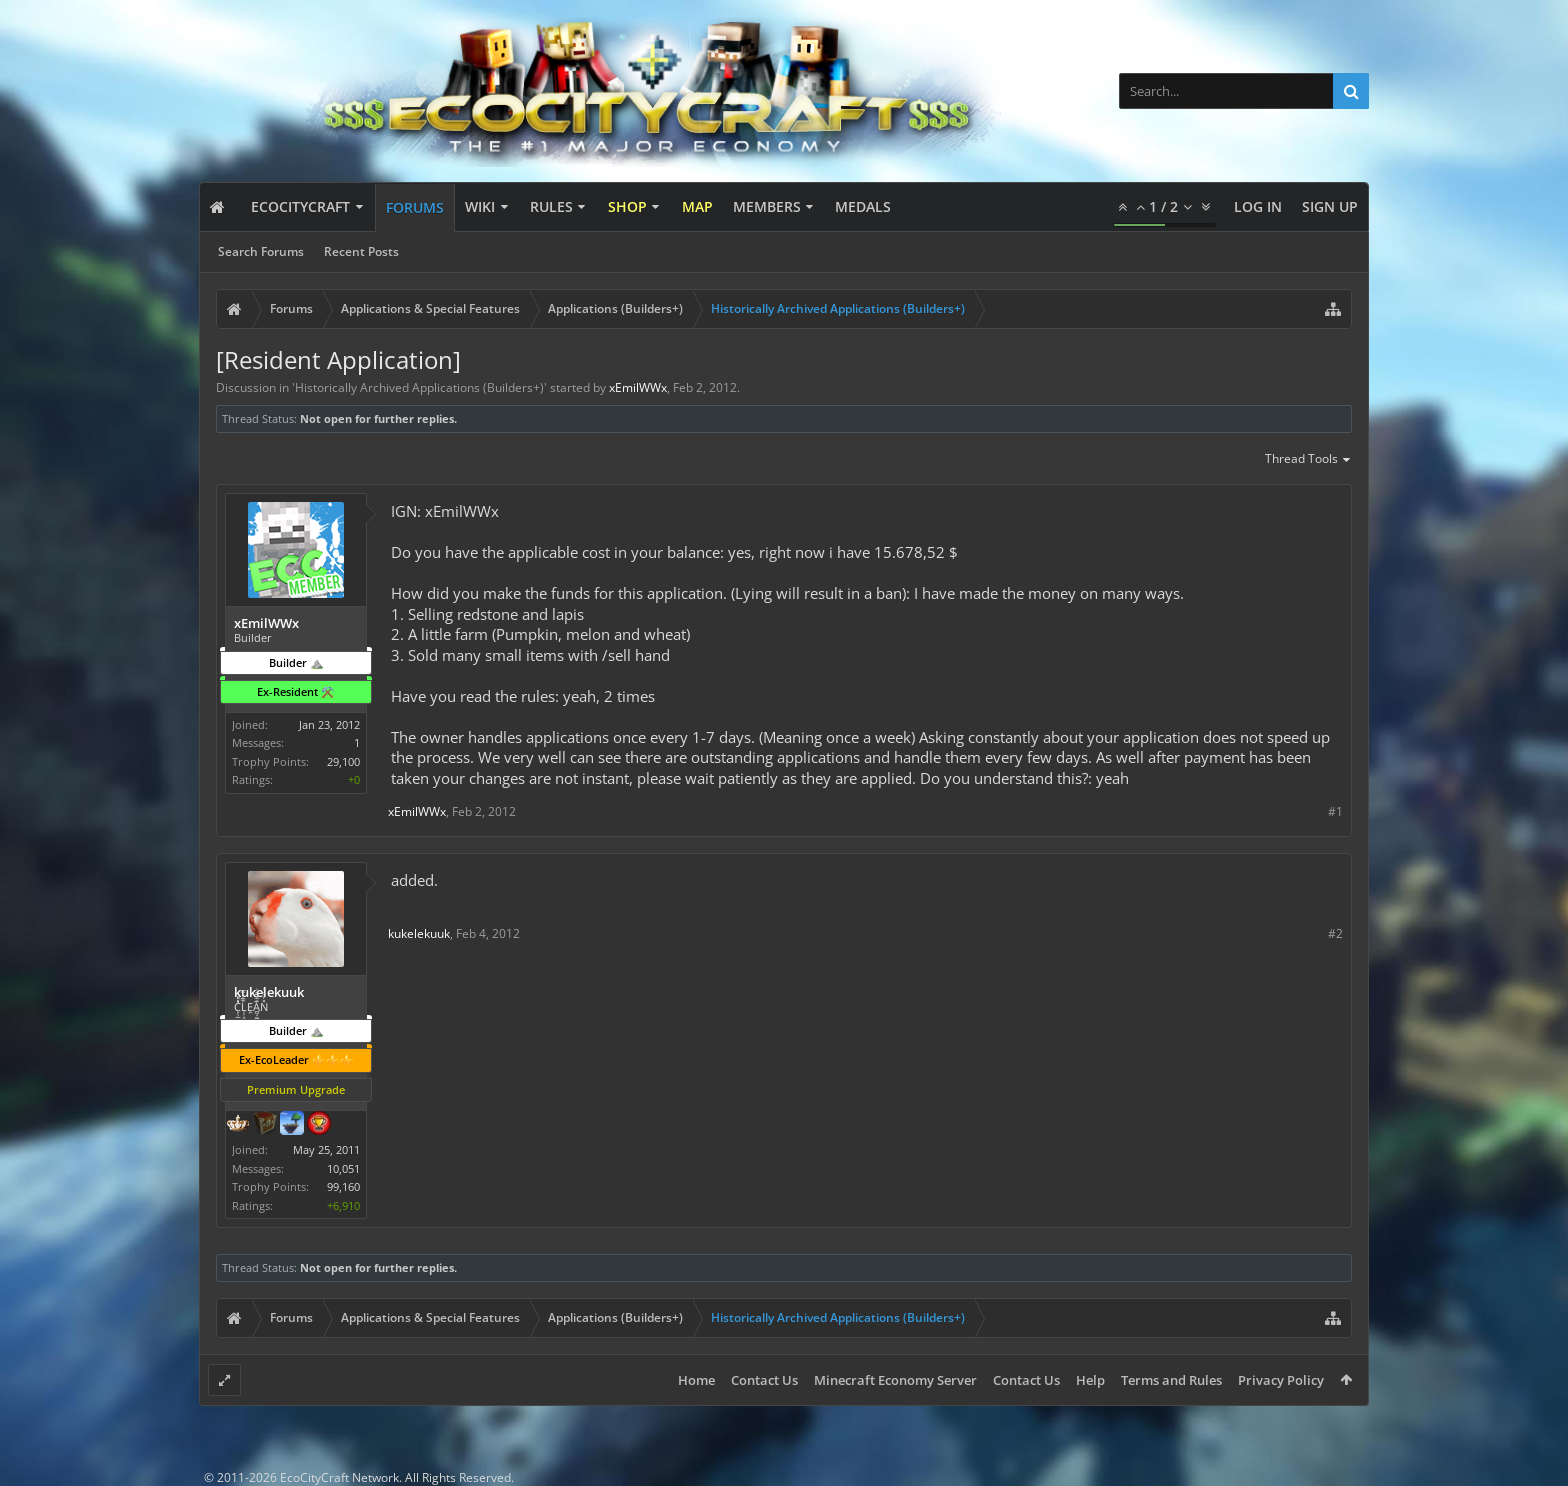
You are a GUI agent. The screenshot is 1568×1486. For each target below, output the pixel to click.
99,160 (343, 1186)
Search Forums (261, 251)
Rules (551, 206)
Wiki (480, 206)
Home (696, 1380)
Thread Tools (1308, 460)
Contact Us (764, 1380)
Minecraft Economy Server (895, 1380)
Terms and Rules (1171, 1380)
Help (1090, 1380)
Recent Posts (361, 251)
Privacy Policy (1281, 1380)
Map (697, 206)
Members (767, 206)
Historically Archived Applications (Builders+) (419, 387)
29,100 (343, 761)
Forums (415, 207)
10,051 (343, 1168)
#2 (1335, 933)
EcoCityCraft (300, 206)
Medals (863, 206)
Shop (627, 206)
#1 (1335, 811)
